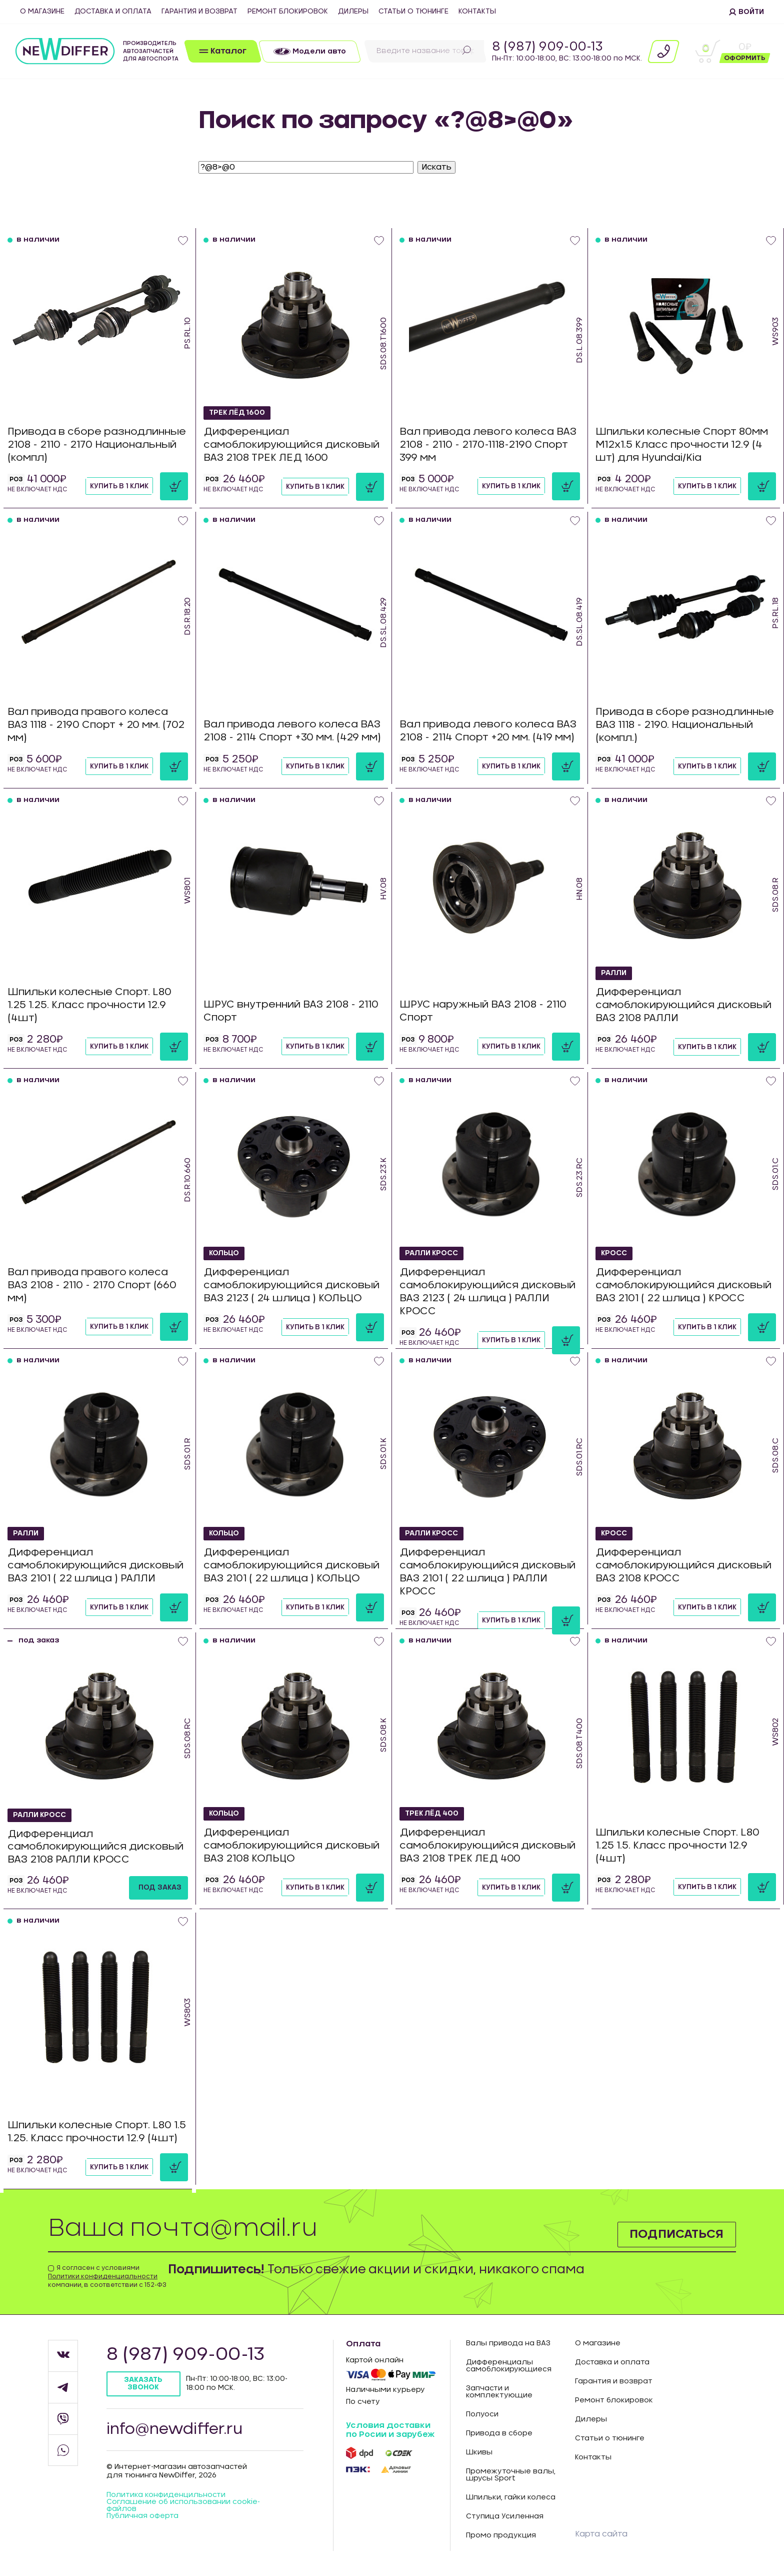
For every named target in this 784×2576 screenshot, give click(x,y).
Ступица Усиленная (505, 2516)
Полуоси (482, 2414)
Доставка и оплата (113, 11)
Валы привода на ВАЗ (508, 2343)
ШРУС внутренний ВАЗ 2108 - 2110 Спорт (291, 1011)
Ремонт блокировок (288, 11)
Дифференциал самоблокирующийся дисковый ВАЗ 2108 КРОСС (684, 1566)
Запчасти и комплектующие (499, 2392)
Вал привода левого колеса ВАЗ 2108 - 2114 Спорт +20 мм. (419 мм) (488, 731)
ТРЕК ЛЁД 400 (432, 1814)
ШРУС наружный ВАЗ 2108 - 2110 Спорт (483, 1011)
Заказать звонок (143, 2383)
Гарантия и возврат (200, 11)
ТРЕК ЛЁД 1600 (237, 413)
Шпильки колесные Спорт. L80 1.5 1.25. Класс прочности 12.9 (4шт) (97, 2132)
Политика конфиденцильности (166, 2495)
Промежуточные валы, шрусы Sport (511, 2475)
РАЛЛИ (614, 973)
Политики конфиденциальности (103, 2276)
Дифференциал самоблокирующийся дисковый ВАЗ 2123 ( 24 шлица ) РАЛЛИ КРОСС (488, 1292)
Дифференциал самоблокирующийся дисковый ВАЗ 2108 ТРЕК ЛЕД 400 (488, 1846)
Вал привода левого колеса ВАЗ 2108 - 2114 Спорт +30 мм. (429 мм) (292, 731)
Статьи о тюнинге (413, 11)
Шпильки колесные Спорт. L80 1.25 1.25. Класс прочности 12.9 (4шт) (90, 1005)
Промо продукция (501, 2535)
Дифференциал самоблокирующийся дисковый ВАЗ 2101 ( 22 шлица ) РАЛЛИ (96, 1566)
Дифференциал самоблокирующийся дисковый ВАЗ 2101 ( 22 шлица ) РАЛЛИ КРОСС (488, 1572)
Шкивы (479, 2452)
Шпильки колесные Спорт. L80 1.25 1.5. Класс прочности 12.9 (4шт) (678, 1846)
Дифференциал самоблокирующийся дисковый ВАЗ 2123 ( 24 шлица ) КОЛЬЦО (292, 1286)
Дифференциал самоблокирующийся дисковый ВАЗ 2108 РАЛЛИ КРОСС (96, 1847)
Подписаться (676, 2234)
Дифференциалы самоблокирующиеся (509, 2366)
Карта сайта (601, 2534)
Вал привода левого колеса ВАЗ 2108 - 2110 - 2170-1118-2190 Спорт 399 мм (488, 445)
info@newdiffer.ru (174, 2429)
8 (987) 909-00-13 (547, 47)
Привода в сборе (499, 2433)
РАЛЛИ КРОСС (432, 1253)
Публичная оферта (142, 2516)
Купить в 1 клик (118, 486)
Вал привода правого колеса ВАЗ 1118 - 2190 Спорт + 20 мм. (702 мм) (96, 725)
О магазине (42, 11)
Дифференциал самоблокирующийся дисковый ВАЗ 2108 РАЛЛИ (684, 1006)
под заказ (160, 1887)
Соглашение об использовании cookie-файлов (183, 2506)
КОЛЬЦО (224, 1253)
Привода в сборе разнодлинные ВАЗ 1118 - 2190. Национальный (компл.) (685, 725)
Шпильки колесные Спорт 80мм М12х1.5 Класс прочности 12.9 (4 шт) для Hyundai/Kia (682, 445)
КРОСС (614, 1253)
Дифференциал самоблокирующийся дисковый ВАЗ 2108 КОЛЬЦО (292, 1846)
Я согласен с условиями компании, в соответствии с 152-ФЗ (107, 2276)
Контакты (477, 11)
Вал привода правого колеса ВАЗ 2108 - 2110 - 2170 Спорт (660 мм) (92, 1285)
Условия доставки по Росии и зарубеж (390, 2429)
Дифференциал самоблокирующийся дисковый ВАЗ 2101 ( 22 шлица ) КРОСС (684, 1286)
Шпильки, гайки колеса (511, 2497)
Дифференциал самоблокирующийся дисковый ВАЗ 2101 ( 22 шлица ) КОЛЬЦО (292, 1566)
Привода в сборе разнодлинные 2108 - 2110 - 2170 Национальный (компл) (97, 445)
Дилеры (353, 11)
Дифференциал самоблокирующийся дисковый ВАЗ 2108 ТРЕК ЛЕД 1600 (292, 445)
